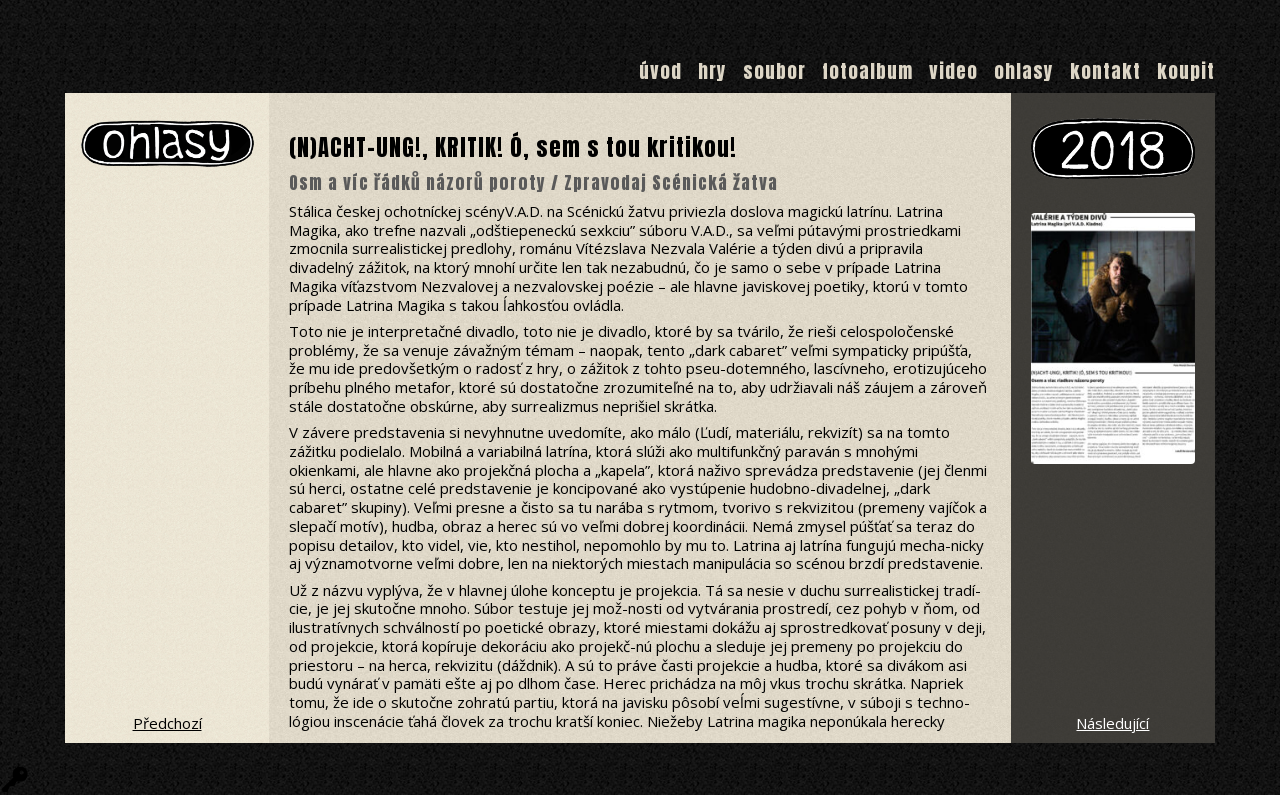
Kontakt (1105, 71)
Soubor (774, 71)
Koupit (1186, 71)
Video (953, 71)
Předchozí (167, 723)
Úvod (660, 71)
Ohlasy (1024, 71)
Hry (712, 71)
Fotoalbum (867, 71)
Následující (1112, 723)
